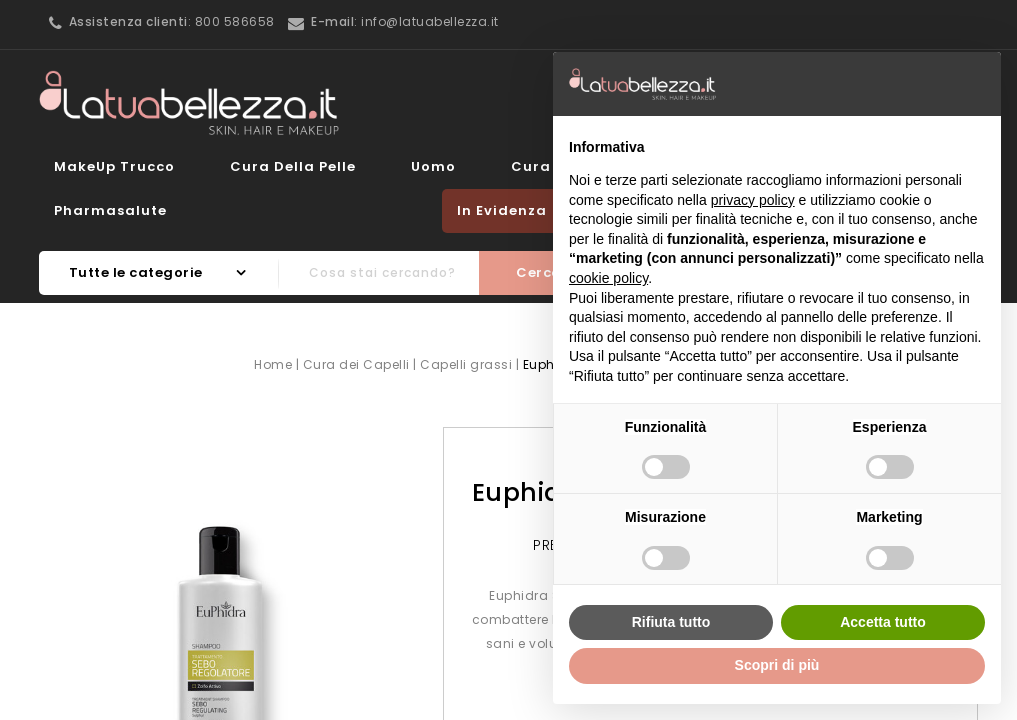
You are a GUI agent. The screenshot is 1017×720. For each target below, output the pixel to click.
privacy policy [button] (753, 200)
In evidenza (502, 210)
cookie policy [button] (608, 278)
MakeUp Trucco (114, 166)
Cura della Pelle (293, 166)
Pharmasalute (110, 210)
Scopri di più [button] (777, 665)
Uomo (433, 166)
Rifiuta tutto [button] (671, 622)
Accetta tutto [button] (883, 622)
